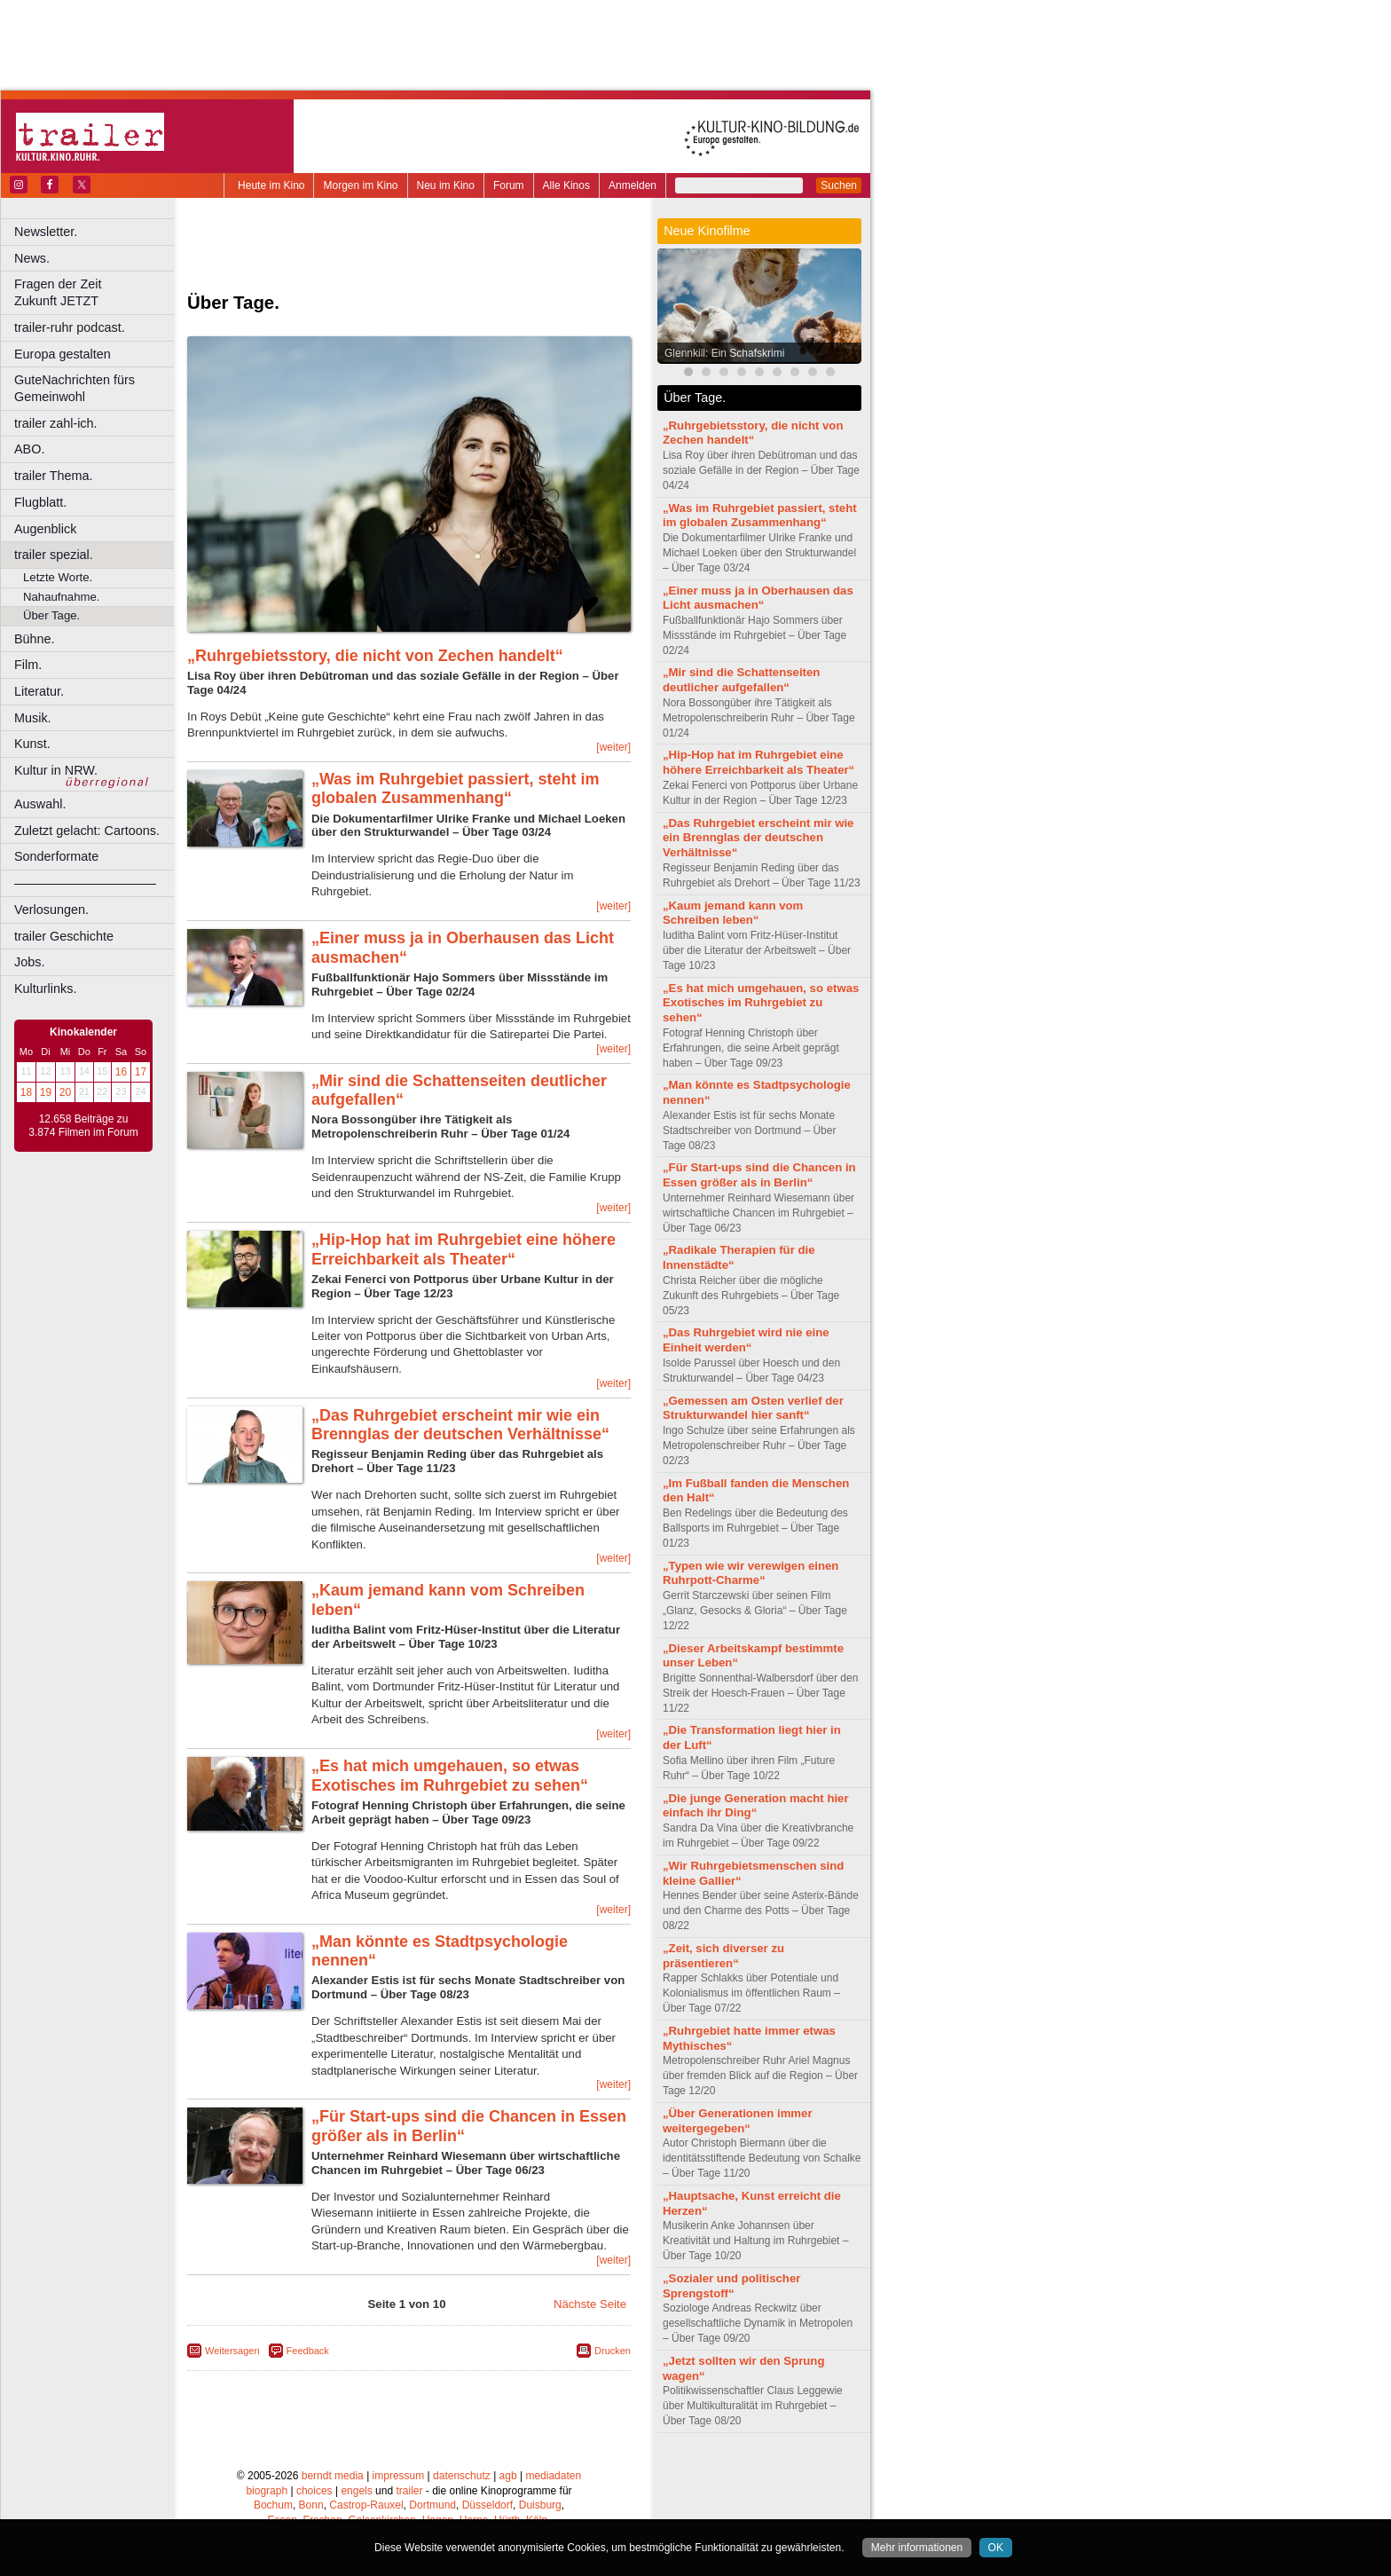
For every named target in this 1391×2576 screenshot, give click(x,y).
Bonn (311, 2505)
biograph (266, 2491)
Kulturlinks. (45, 988)
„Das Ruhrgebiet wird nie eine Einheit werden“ (746, 1340)
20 (65, 1092)
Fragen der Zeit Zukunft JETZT (96, 292)
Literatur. (39, 691)
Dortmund (432, 2505)
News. (32, 258)
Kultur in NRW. (56, 770)
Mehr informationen (917, 2547)
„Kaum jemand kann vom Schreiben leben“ (733, 913)
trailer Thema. (53, 476)
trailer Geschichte (64, 936)
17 (140, 1072)
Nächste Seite (590, 2304)
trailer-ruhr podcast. (69, 327)
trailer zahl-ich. (56, 423)
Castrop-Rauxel (366, 2505)
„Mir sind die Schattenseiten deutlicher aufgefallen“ (741, 680)
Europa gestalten (62, 354)
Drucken (612, 2350)
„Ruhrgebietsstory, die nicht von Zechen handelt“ (375, 656)
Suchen (839, 185)
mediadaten (553, 2476)
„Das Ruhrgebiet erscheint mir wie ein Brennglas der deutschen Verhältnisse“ (460, 1425)
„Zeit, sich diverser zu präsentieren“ (723, 1956)
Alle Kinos (566, 185)
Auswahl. (40, 804)
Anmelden (632, 185)
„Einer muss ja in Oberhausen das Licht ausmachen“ (758, 598)
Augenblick (45, 529)
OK (995, 2547)
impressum (399, 2476)
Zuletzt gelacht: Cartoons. (87, 830)
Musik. (32, 718)
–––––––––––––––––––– (85, 883)
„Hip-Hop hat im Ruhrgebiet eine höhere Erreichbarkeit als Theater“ (463, 1249)
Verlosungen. (51, 909)
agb (508, 2476)
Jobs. (29, 962)
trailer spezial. (53, 554)
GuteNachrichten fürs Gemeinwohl (74, 388)
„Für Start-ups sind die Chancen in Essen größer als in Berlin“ (759, 1175)
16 (121, 1072)
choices (314, 2491)
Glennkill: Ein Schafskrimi (724, 353)
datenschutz (462, 2476)
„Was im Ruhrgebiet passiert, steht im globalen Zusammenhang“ (455, 788)
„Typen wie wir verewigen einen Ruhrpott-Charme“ (750, 1573)
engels (356, 2491)
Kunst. (32, 744)
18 (26, 1092)
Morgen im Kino (360, 185)
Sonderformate (56, 856)
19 (45, 1092)
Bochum (273, 2505)
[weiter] (613, 747)
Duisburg (540, 2505)
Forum (508, 185)
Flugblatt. (40, 502)
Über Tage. (51, 615)
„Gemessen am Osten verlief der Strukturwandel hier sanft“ (753, 1408)
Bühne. (34, 639)
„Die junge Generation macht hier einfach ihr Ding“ (756, 1806)
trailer (409, 2491)
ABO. (29, 449)
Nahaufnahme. (61, 596)
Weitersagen (232, 2350)
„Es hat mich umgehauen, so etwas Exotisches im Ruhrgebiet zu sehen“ (449, 1775)
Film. (28, 665)
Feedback (308, 2350)
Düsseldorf (487, 2505)
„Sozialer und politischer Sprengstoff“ (731, 2286)
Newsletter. (45, 232)
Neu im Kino (446, 185)
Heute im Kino (271, 185)
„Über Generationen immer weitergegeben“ (738, 2121)
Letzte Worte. (57, 577)
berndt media (333, 2476)
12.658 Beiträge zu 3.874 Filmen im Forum (83, 1126)
